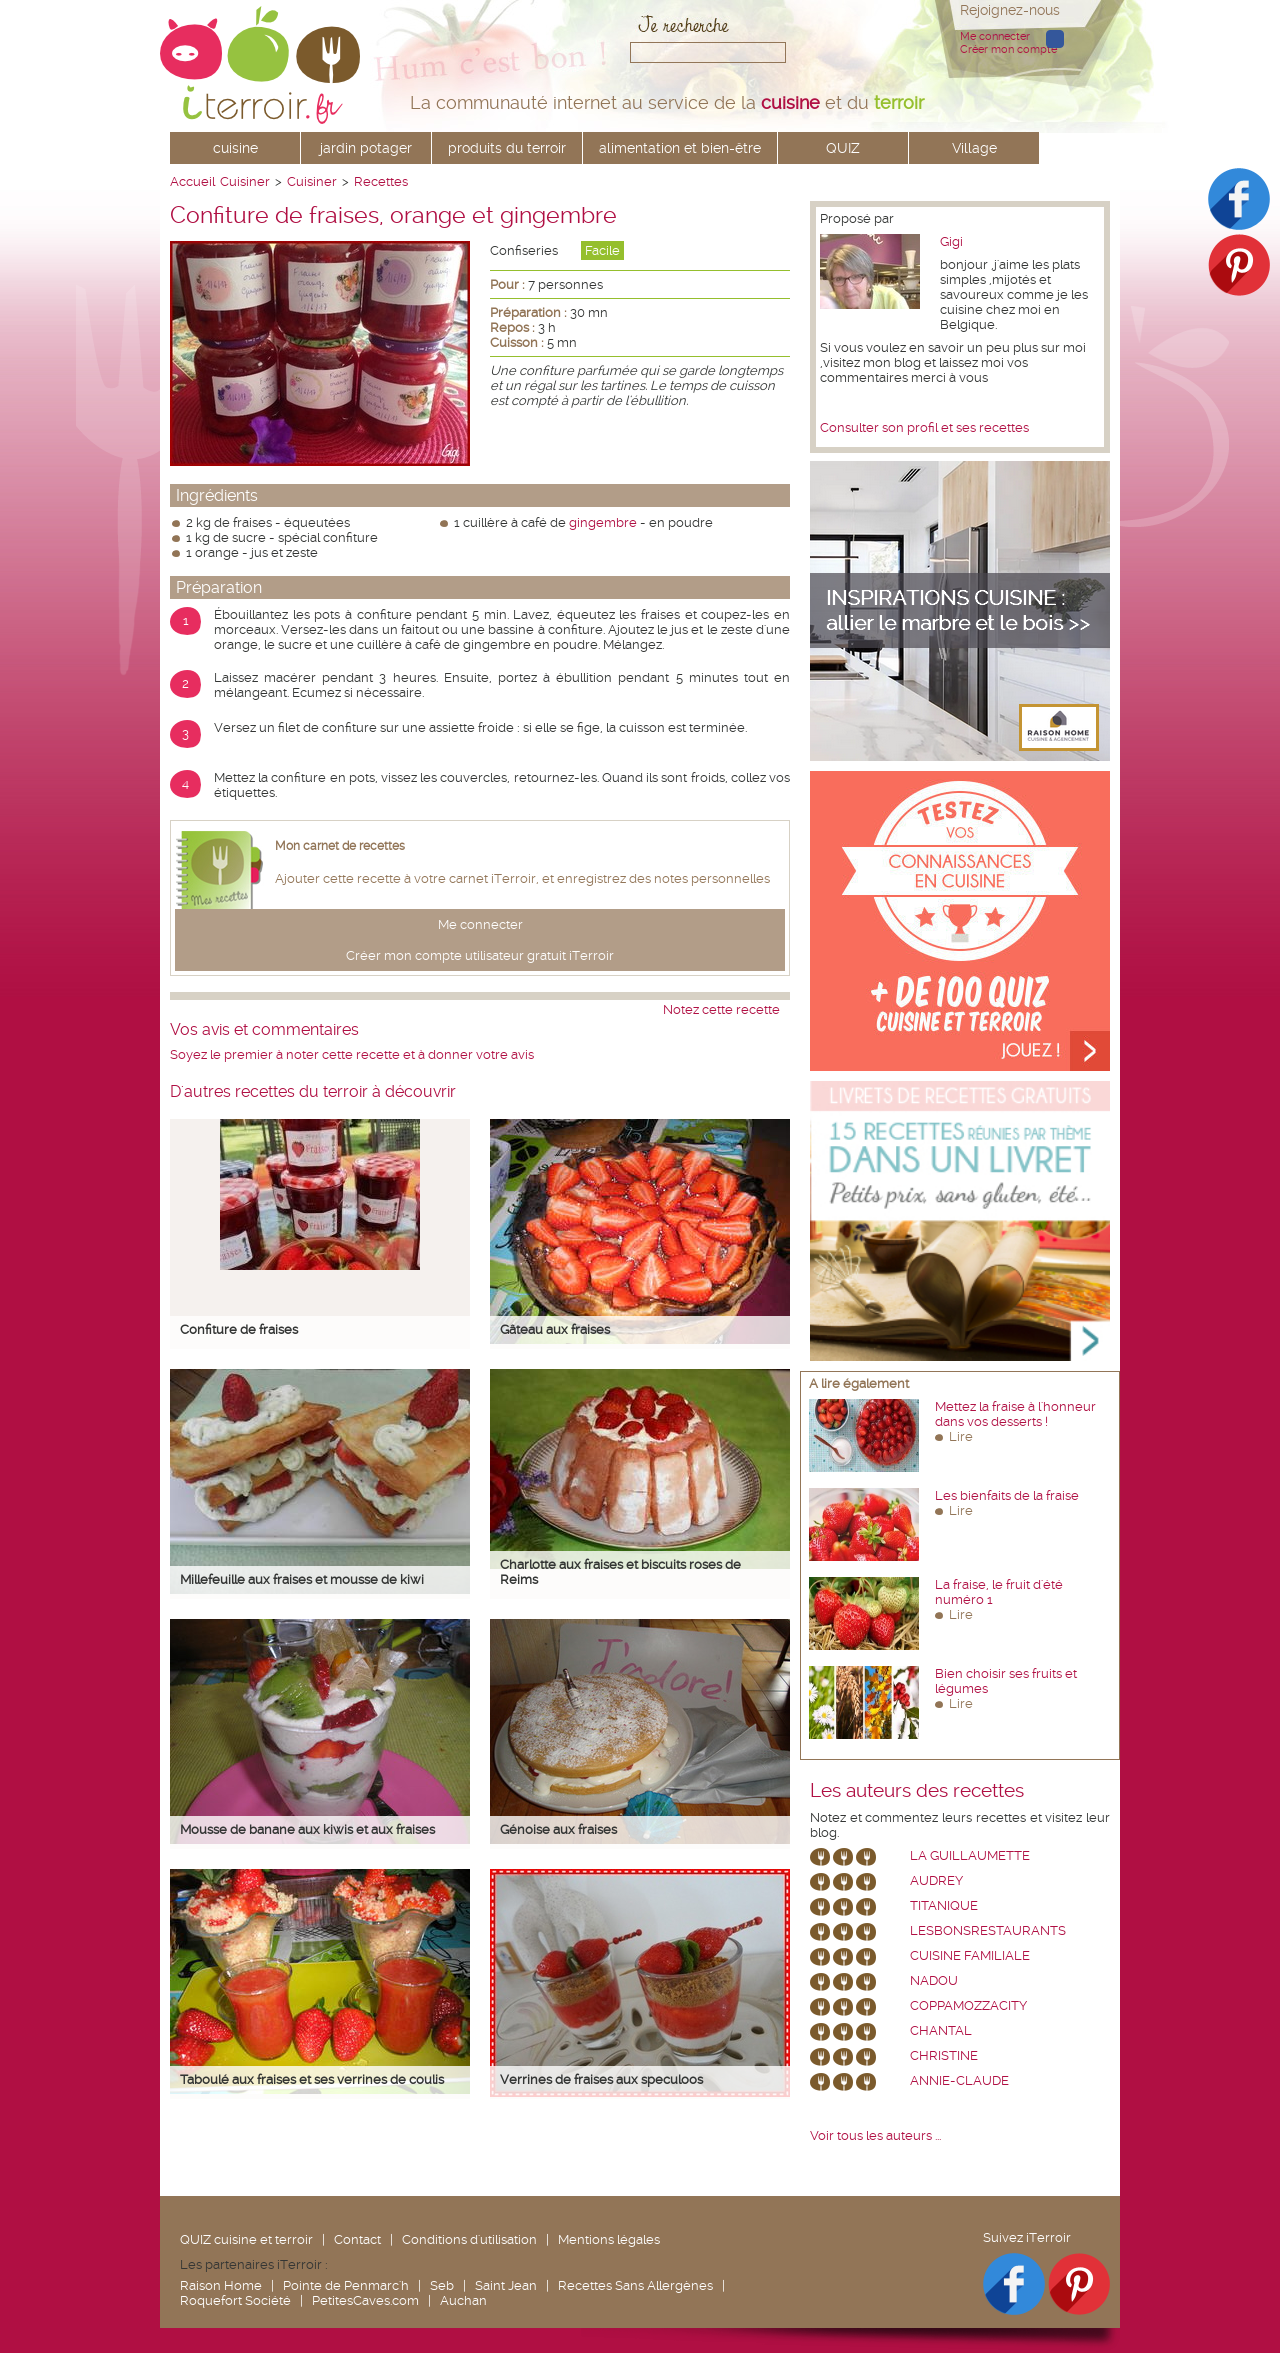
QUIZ (843, 148)
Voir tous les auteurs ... (875, 2135)
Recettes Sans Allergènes (635, 2285)
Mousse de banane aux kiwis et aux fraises (307, 1829)
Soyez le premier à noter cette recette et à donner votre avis (352, 1054)
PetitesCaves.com (365, 2300)
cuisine (235, 148)
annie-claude (959, 2080)
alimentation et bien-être (680, 148)
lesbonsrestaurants (988, 1930)
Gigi (951, 241)
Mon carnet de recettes (340, 846)
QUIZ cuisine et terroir (246, 2239)
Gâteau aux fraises (555, 1329)
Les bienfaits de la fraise (1007, 1495)
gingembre (603, 522)
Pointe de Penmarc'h (346, 2285)
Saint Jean (506, 2285)
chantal (941, 2030)
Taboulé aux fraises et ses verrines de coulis (312, 2079)
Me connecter (995, 36)
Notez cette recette (721, 1009)
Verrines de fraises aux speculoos (601, 2079)
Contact (357, 2239)
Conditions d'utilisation (469, 2239)
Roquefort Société (235, 2300)
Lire (961, 1436)
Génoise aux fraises (558, 1829)
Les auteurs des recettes (917, 1791)
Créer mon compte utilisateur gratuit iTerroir (480, 955)
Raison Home (221, 2285)
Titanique (944, 1905)
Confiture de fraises (239, 1329)
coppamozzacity (968, 2005)
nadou (934, 1980)
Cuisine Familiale (970, 1955)
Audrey (936, 1880)
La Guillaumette (970, 1855)
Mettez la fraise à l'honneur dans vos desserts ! (1015, 1414)
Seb (442, 2285)
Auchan (463, 2300)
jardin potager (366, 148)
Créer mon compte (1008, 49)
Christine (944, 2055)
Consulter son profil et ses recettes (924, 427)
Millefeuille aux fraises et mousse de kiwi (302, 1579)
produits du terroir (507, 148)
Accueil (192, 181)
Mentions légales (609, 2239)
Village (974, 148)
